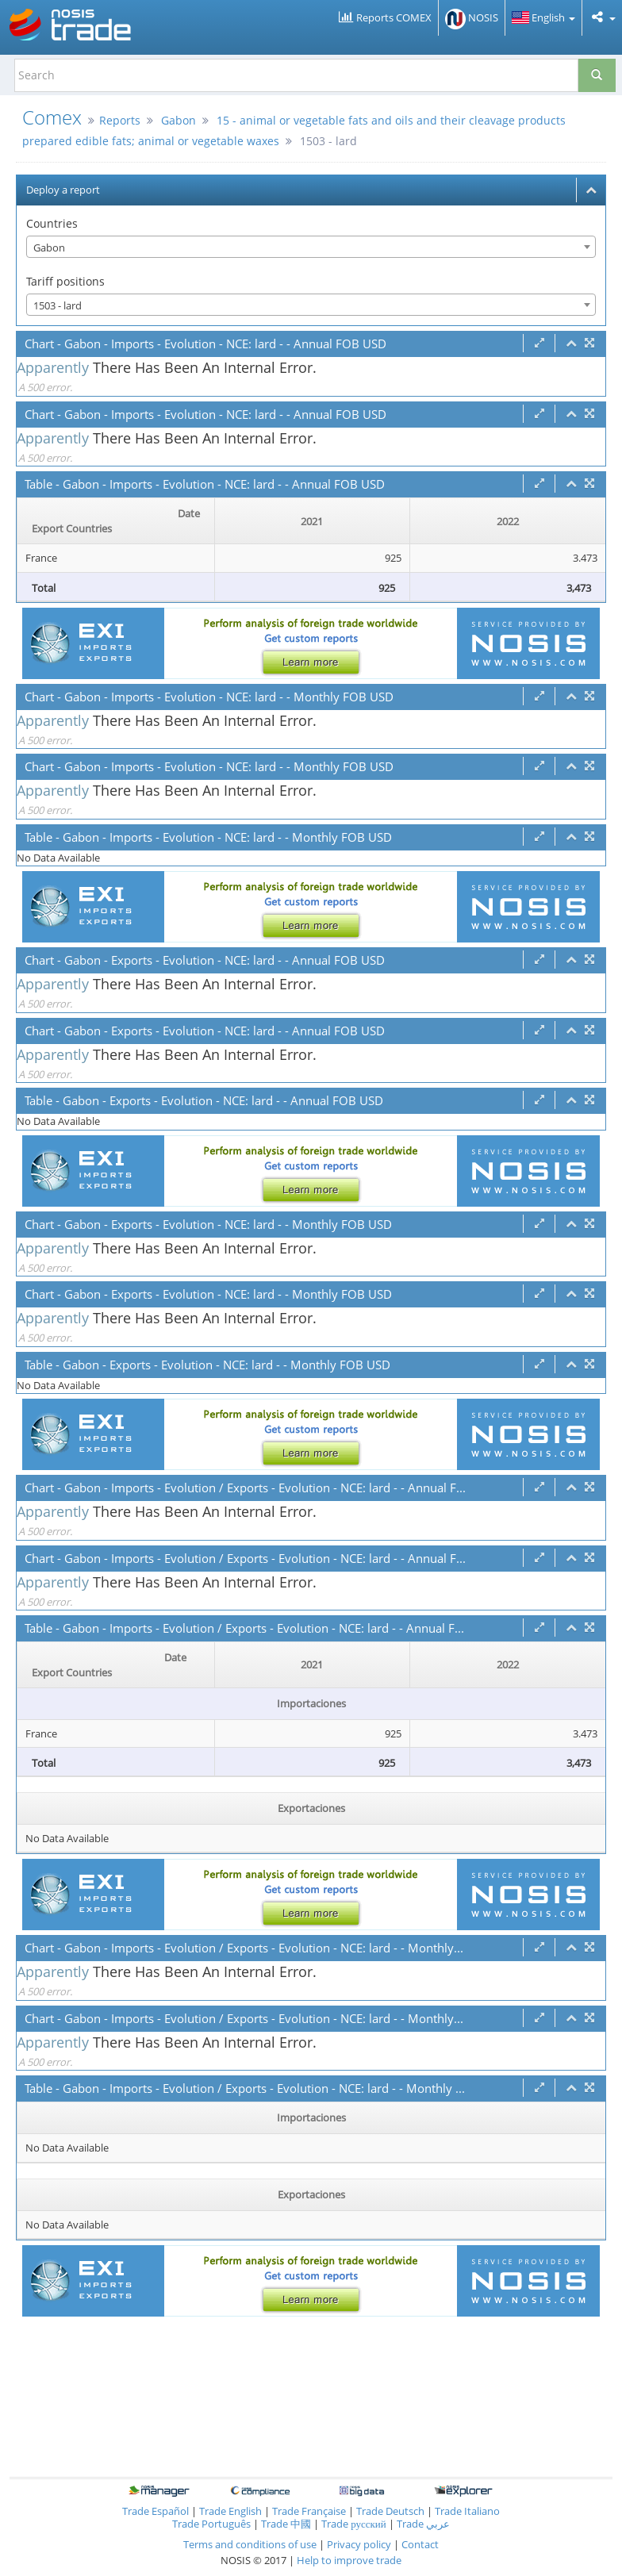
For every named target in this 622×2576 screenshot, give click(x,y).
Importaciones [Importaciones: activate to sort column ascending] (311, 2117)
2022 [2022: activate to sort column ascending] (508, 521)
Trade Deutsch (390, 2511)
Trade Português (211, 2523)
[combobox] (311, 247)
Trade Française (309, 2511)
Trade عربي (423, 2523)
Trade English (230, 2511)
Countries (52, 223)
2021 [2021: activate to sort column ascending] (312, 521)
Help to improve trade (349, 2560)
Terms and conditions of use (250, 2544)
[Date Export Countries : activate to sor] (116, 521)
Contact (420, 2544)
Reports (119, 120)
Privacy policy (360, 2544)
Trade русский (353, 2523)
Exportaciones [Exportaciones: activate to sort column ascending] (311, 1808)
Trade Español (155, 2511)
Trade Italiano (467, 2511)
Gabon (178, 120)
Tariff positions (65, 281)
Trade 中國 (286, 2523)
